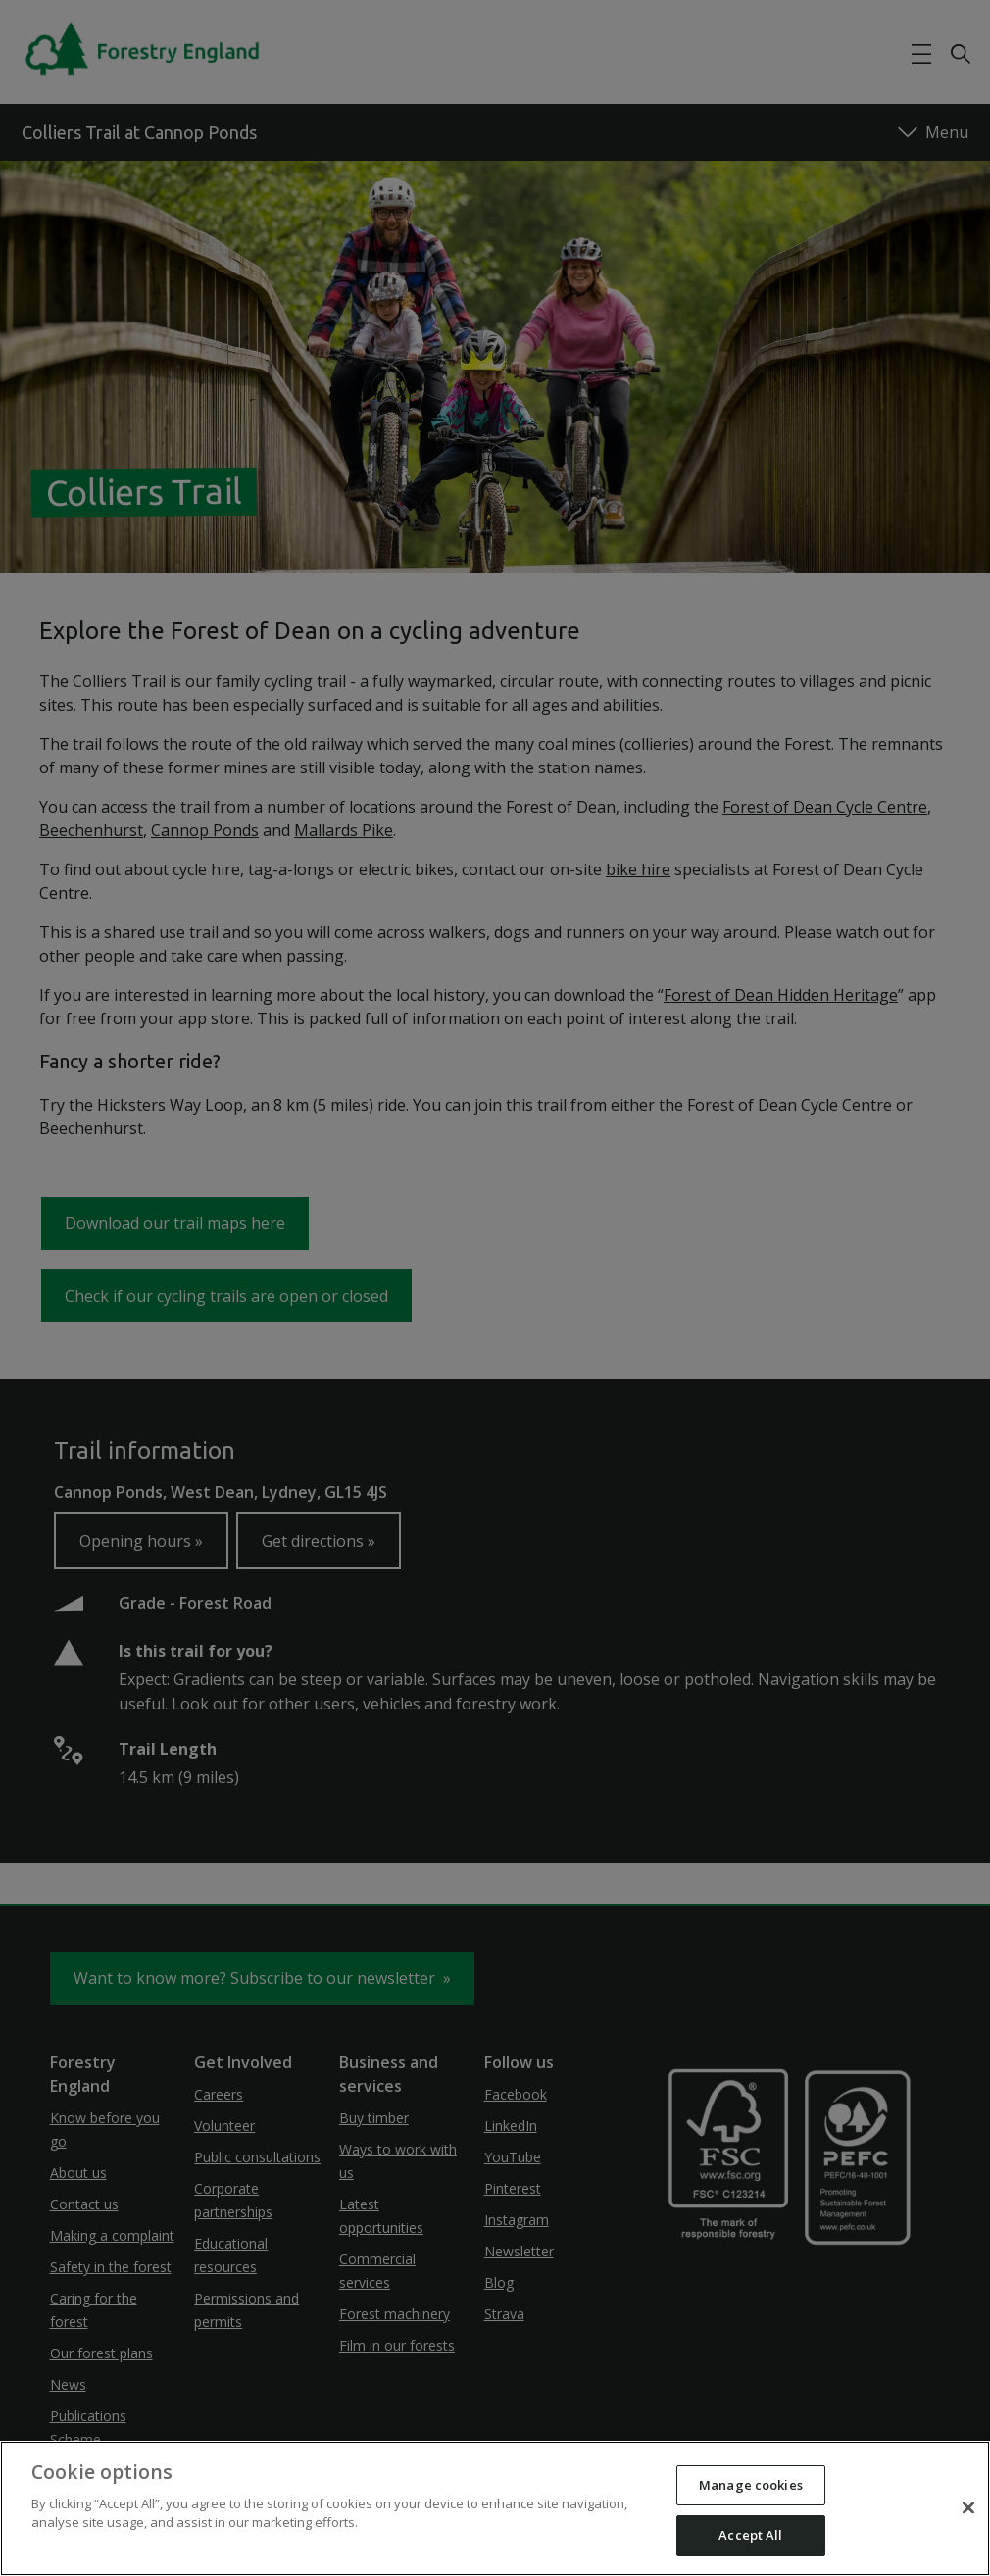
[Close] (968, 2507)
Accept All (750, 2535)
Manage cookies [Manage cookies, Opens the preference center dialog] (751, 2485)
